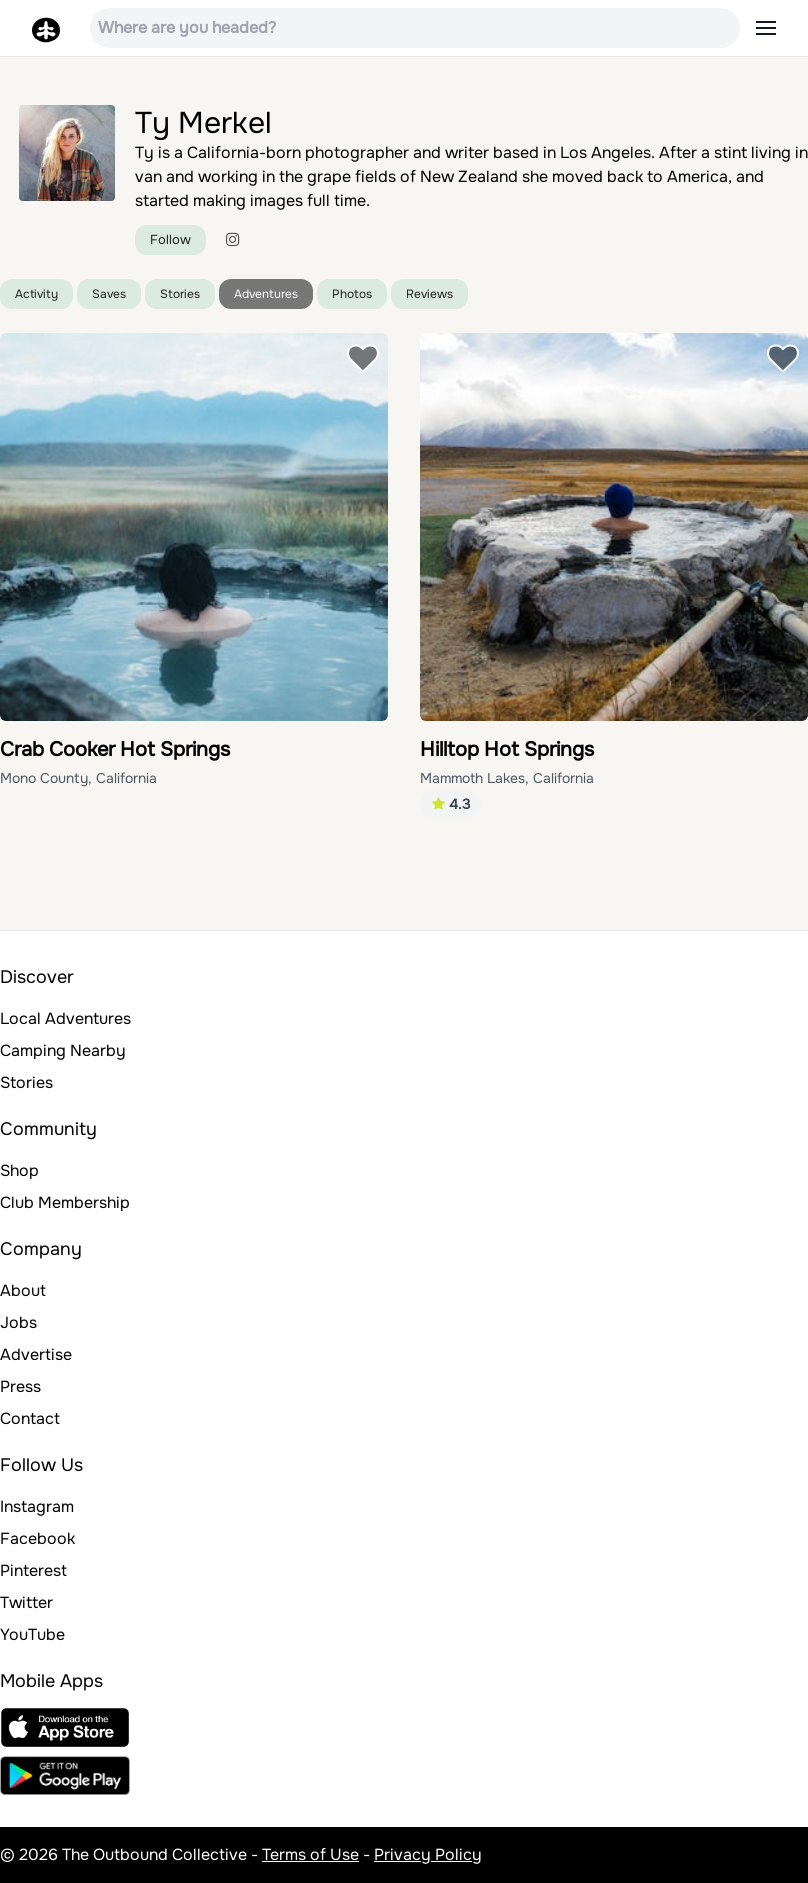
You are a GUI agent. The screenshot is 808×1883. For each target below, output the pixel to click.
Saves (109, 294)
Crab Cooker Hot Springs (115, 749)
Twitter (26, 1602)
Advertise (36, 1354)
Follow (170, 239)
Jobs (18, 1322)
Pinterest (33, 1570)
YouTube (32, 1634)
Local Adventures (65, 1018)
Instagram (37, 1506)
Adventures (266, 294)
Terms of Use (310, 1854)
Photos (352, 294)
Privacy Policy (428, 1854)
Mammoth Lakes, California (507, 778)
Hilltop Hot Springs (507, 749)
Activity (36, 294)
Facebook (37, 1538)
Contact (30, 1418)
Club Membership (65, 1202)
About (23, 1290)
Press (20, 1386)
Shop (19, 1170)
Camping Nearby (63, 1050)
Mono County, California (78, 778)
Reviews (429, 294)
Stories (180, 294)
